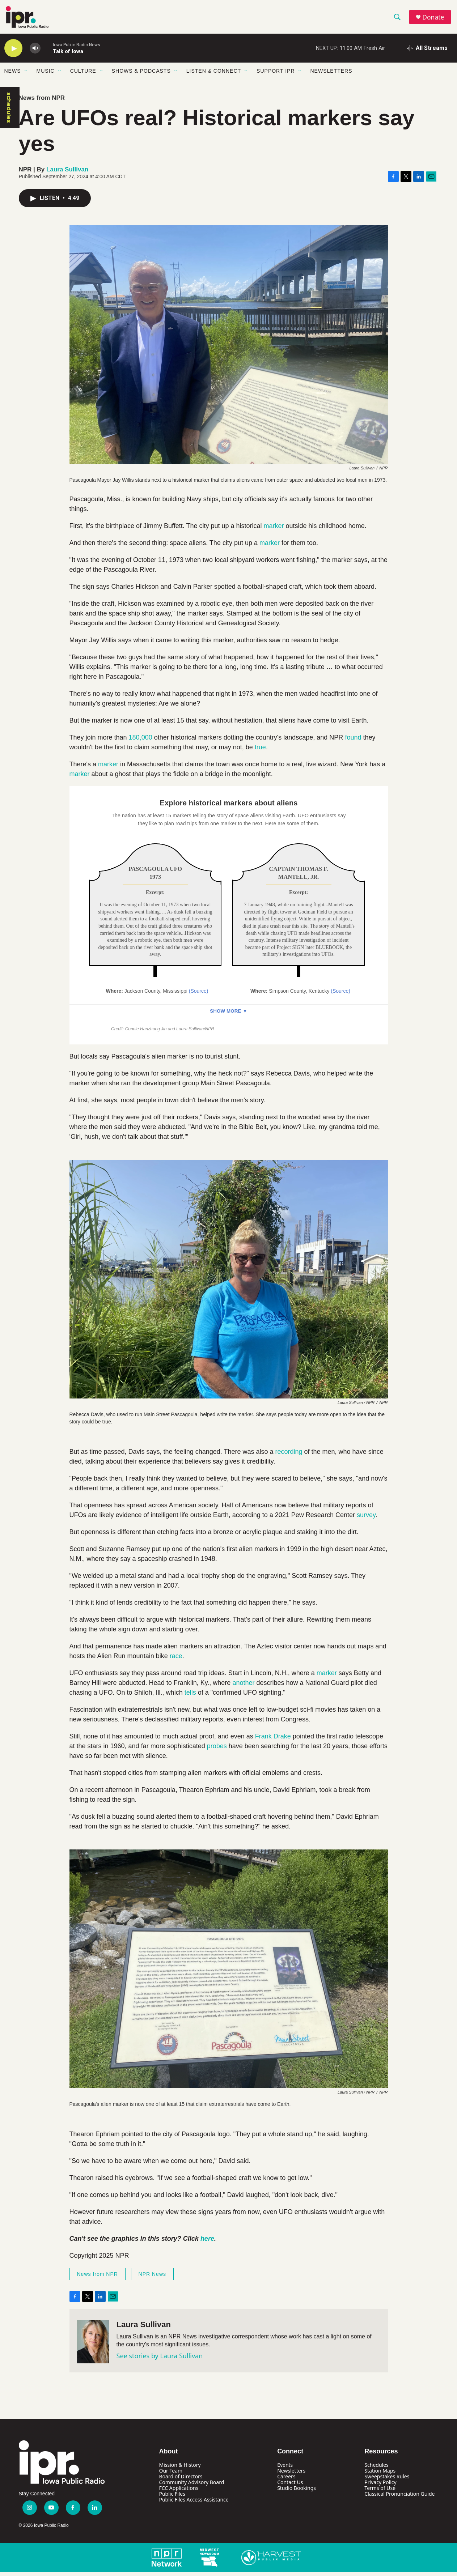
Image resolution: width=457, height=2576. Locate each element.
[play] (13, 52)
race (176, 1660)
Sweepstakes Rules (386, 2480)
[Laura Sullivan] (93, 2346)
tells (190, 1696)
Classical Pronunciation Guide (399, 2498)
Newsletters (331, 75)
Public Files (172, 2498)
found (353, 741)
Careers (286, 2480)
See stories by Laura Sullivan (160, 2360)
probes (217, 1750)
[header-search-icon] (398, 19)
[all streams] (427, 52)
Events (285, 2469)
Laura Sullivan (67, 173)
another (243, 1687)
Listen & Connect (213, 75)
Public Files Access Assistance (194, 2503)
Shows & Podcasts (141, 75)
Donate (434, 19)
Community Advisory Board (191, 2486)
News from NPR (42, 102)
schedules (9, 112)
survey (365, 1519)
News (12, 75)
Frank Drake (273, 1740)
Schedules (376, 2469)
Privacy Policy (380, 2486)
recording (288, 1456)
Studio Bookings (296, 2492)
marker (274, 530)
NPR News (152, 2278)
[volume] (35, 52)
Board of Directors (181, 2480)
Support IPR (276, 75)
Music (46, 75)
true (260, 751)
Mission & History (180, 2469)
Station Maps (379, 2474)
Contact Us (290, 2486)
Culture (83, 75)
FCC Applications (179, 2492)
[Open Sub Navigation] (26, 75)
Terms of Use (379, 2492)
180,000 (140, 741)
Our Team (171, 2474)
